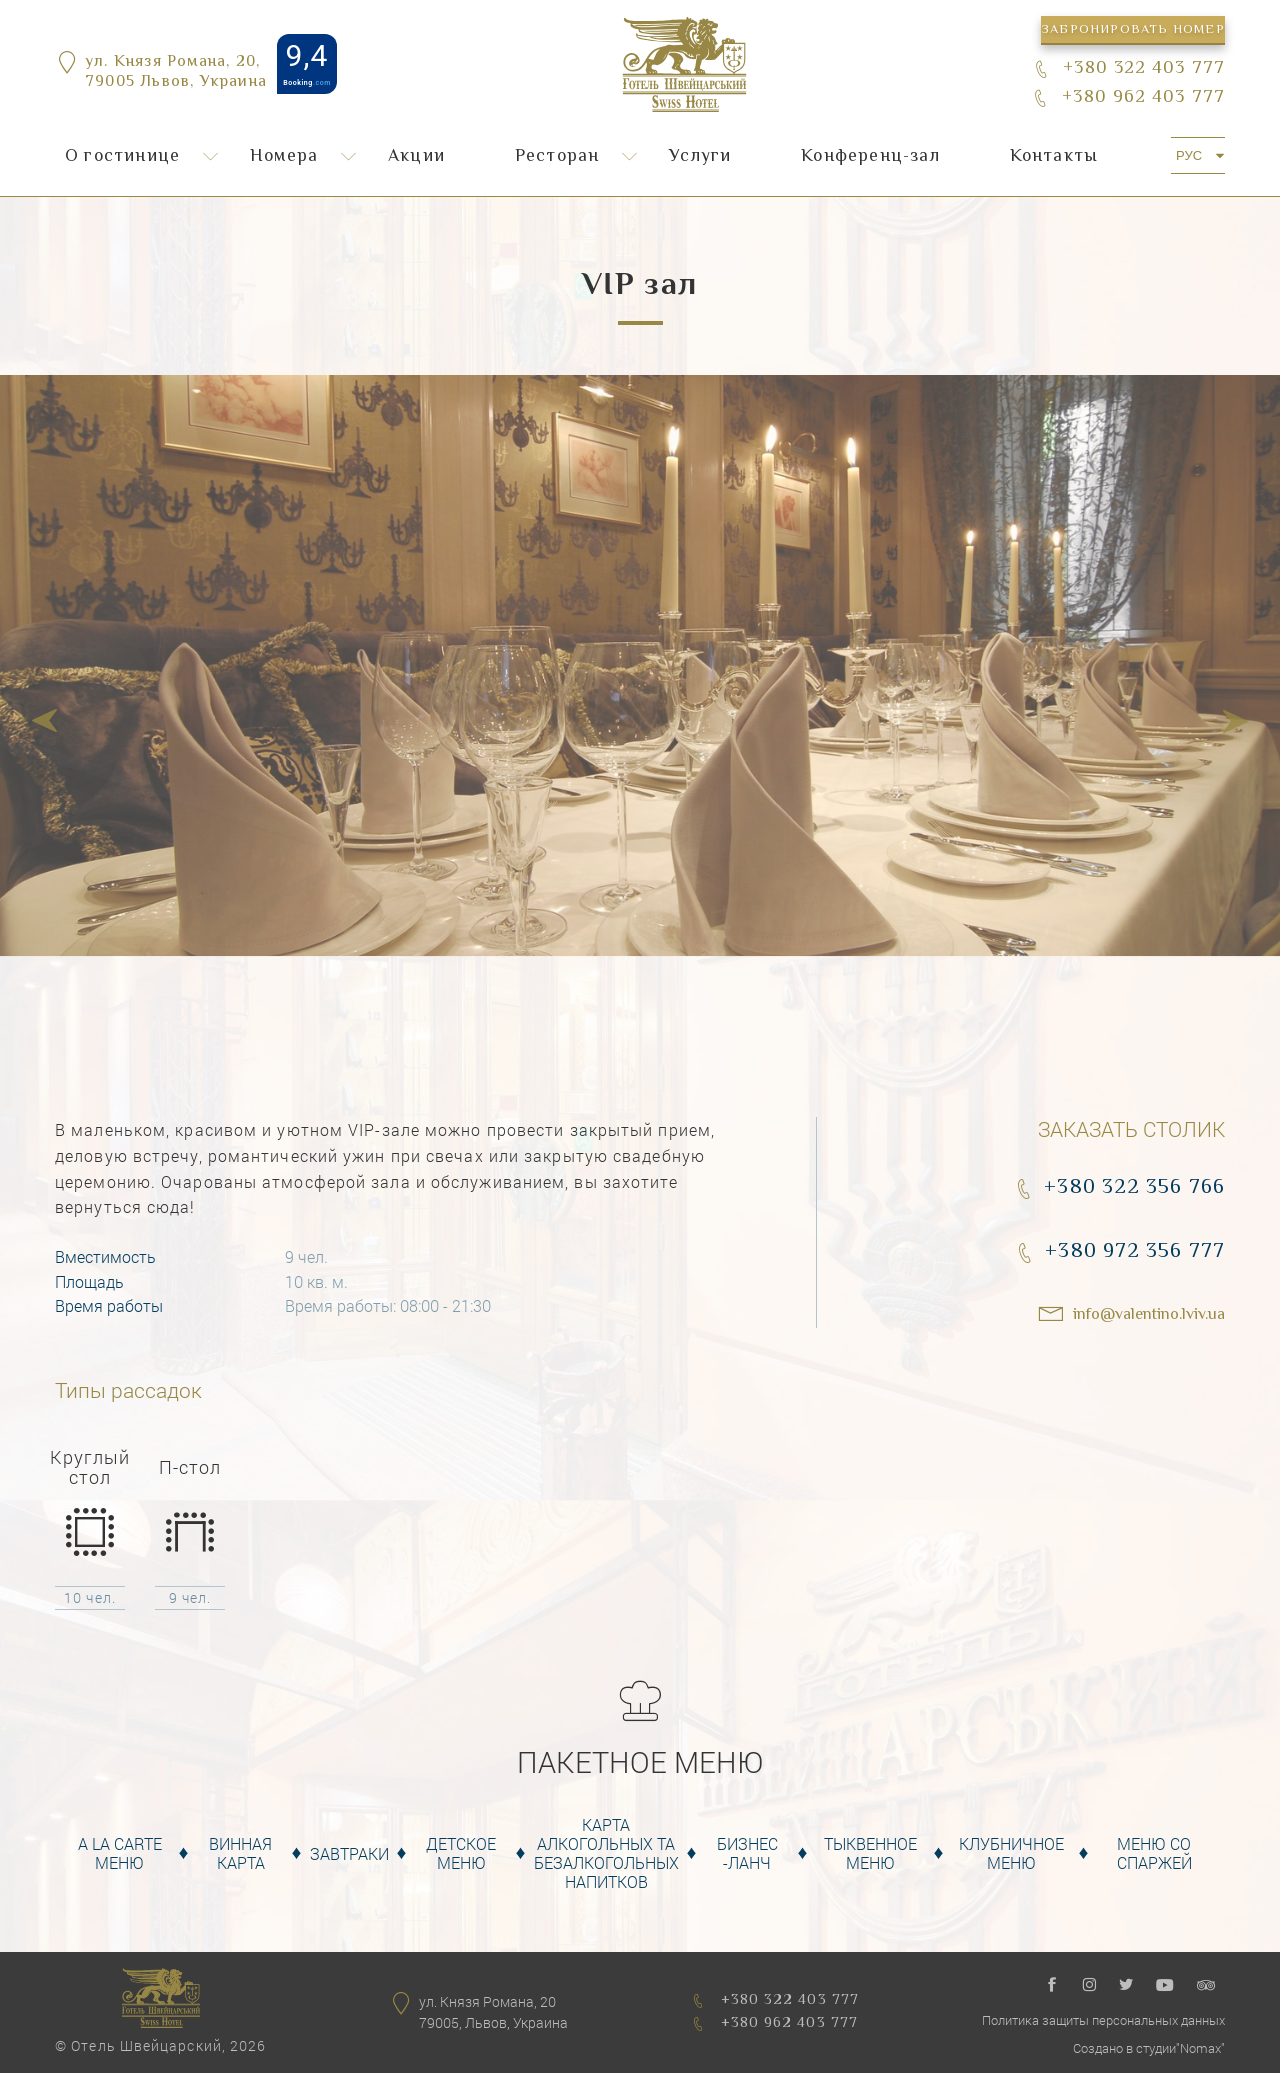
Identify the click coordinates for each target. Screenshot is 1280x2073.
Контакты (1054, 157)
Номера (284, 157)
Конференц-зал (870, 157)
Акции (416, 157)
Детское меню (461, 1853)
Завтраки (349, 1853)
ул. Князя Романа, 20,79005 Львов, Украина (176, 74)
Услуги (700, 157)
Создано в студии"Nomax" (1149, 2048)
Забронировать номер (1133, 30)
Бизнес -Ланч (747, 1853)
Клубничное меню (1011, 1853)
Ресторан (557, 157)
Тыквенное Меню (870, 1853)
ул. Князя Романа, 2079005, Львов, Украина (493, 2012)
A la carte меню (120, 1853)
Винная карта (240, 1853)
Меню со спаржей (1154, 1853)
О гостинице (122, 157)
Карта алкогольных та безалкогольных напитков (606, 1853)
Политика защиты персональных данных (1103, 2020)
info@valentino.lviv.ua (1149, 1315)
